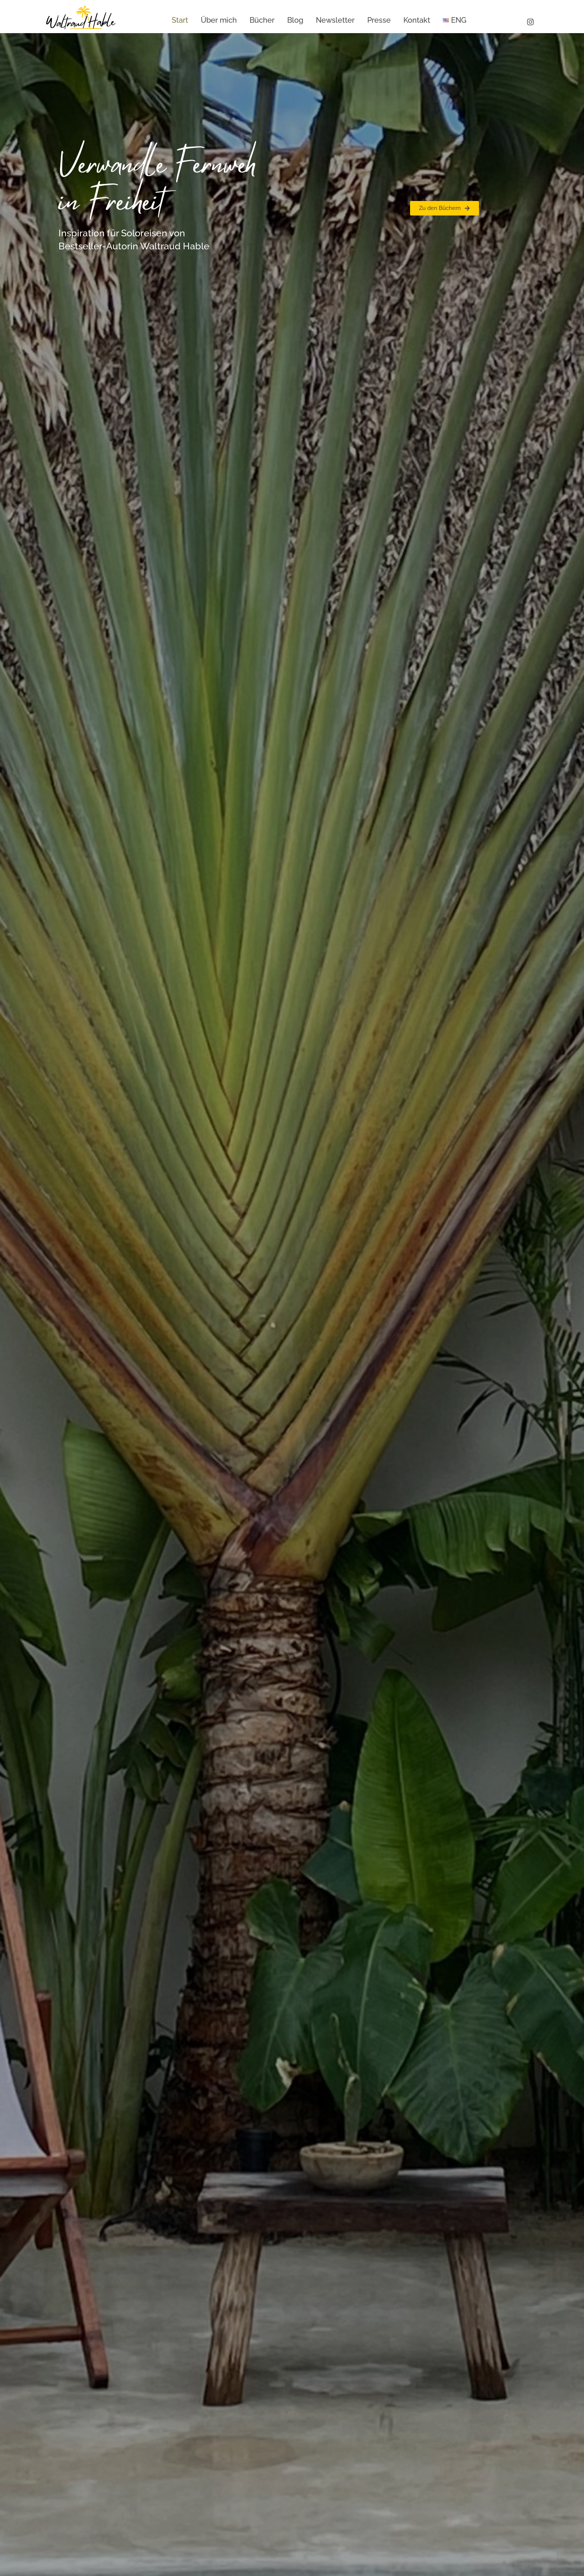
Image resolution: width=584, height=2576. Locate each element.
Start (180, 20)
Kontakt (416, 20)
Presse (379, 20)
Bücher (262, 20)
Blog (295, 20)
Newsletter (335, 20)
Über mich (219, 20)
